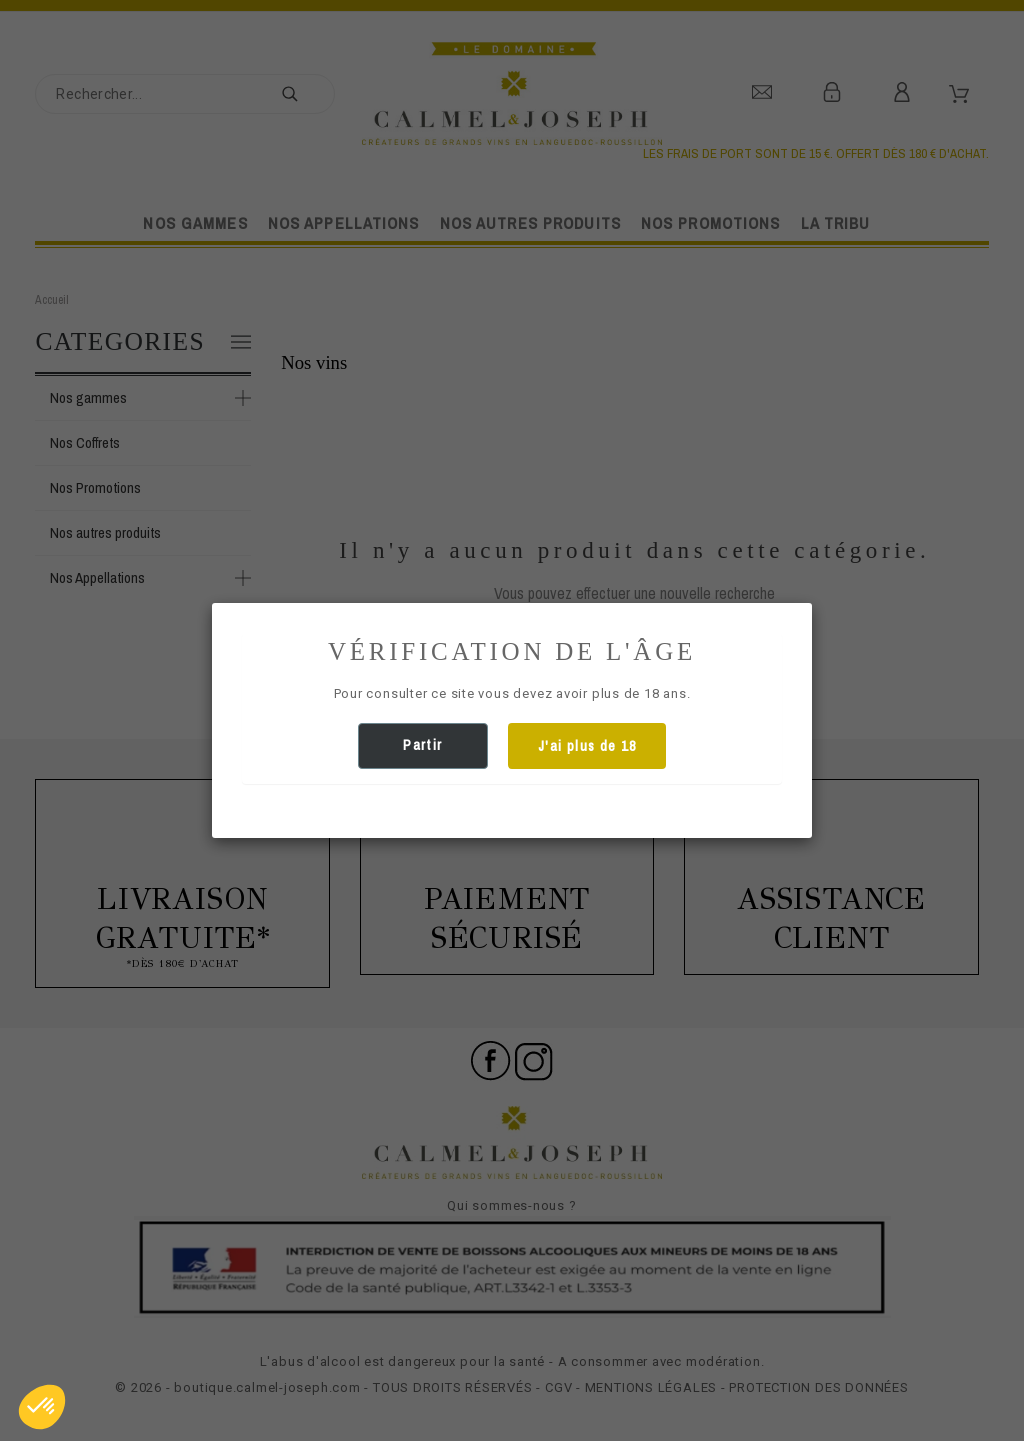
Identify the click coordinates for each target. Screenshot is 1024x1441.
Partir (422, 745)
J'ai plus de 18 (587, 746)
